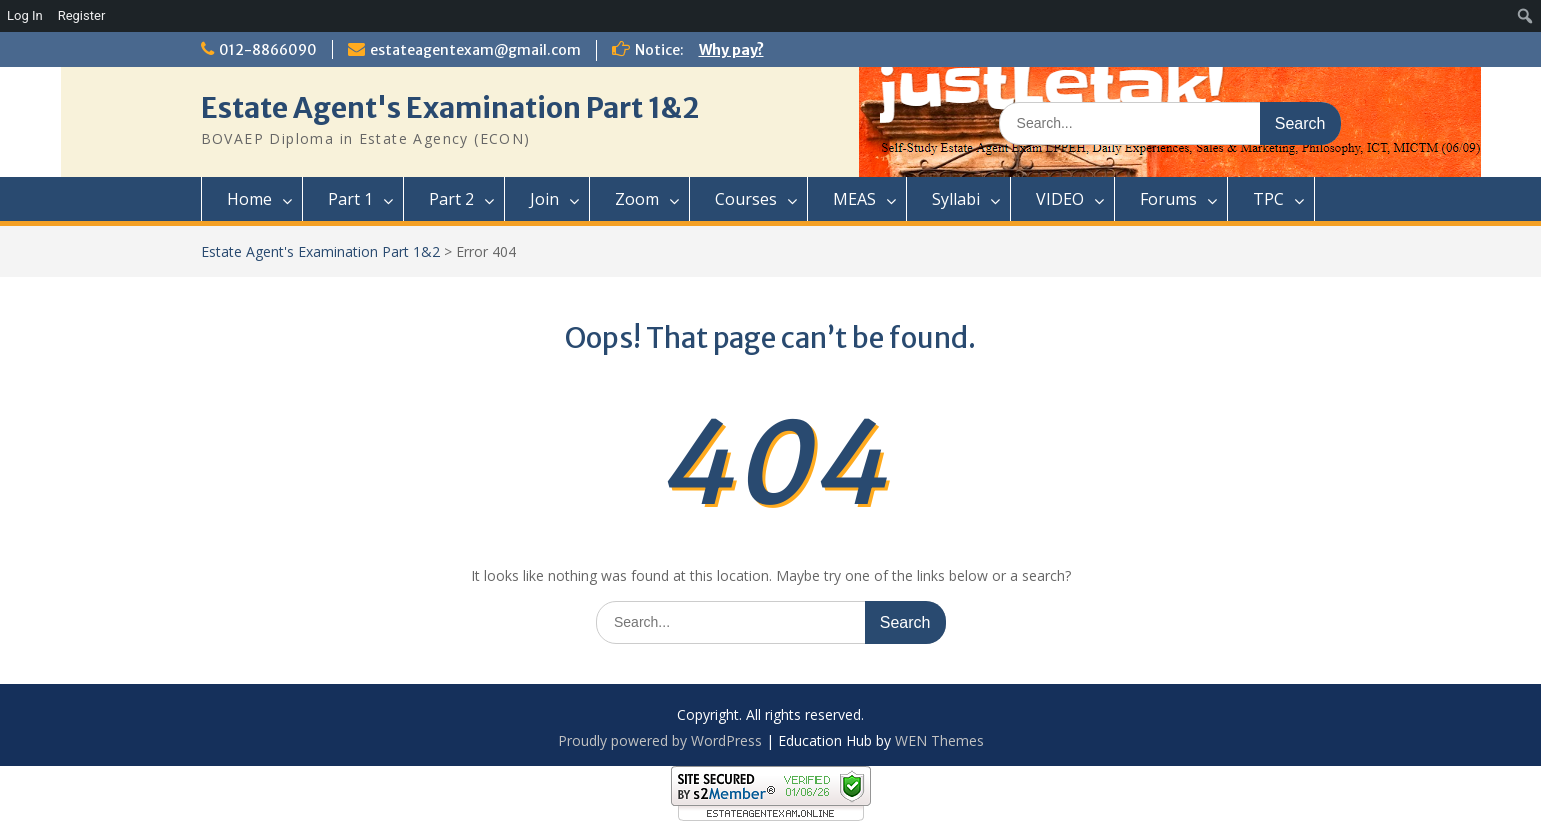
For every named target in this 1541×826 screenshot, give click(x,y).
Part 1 (350, 199)
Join (544, 199)
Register (82, 15)
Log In (25, 15)
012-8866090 (268, 50)
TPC (1268, 199)
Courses (746, 199)
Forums (1168, 199)
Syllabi (956, 199)
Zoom (637, 199)
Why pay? (731, 50)
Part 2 (451, 199)
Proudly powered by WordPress (660, 740)
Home (249, 199)
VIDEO (1060, 199)
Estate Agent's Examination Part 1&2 (450, 108)
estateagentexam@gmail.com (475, 50)
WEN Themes (939, 740)
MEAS (854, 199)
